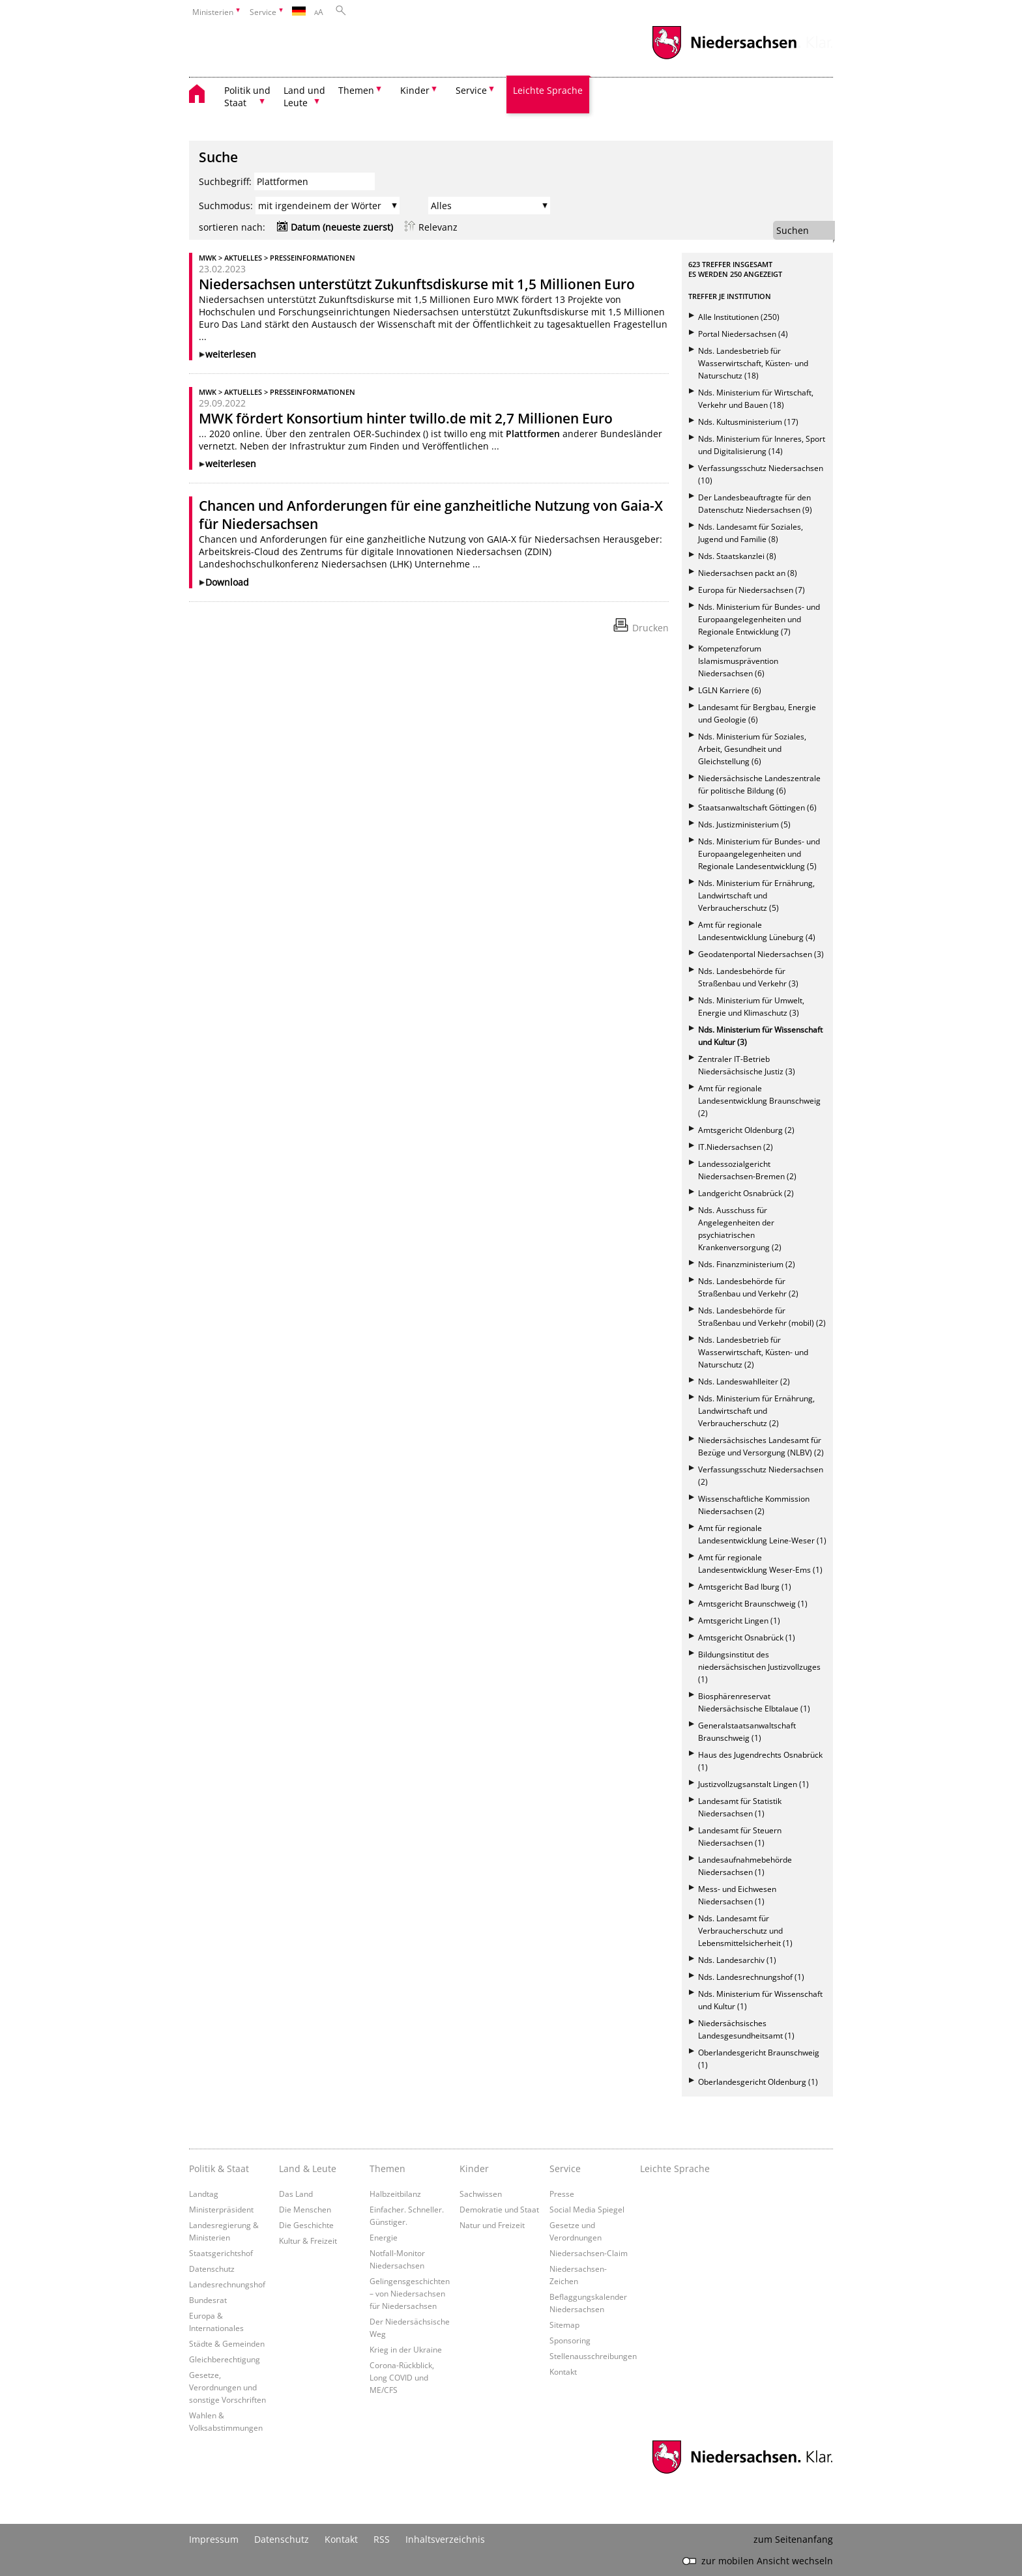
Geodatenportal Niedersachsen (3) (761, 954)
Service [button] (471, 90)
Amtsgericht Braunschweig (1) (753, 1603)
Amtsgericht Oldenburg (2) (746, 1130)
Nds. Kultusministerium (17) (748, 421)
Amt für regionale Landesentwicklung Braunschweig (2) (759, 1101)
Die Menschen (305, 2209)
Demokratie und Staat (499, 2209)
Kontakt (563, 2371)
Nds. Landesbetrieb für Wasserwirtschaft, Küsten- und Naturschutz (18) (753, 363)
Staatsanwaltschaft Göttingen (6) (757, 807)
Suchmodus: (226, 205)
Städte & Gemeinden (227, 2343)
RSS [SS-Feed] (381, 2539)
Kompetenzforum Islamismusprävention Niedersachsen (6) (738, 661)
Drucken (650, 628)
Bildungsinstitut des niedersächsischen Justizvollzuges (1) (759, 1667)
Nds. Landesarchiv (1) (737, 1960)
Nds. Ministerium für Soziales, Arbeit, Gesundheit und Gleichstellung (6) (752, 749)
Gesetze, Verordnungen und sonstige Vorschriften (227, 2387)
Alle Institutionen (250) (739, 316)
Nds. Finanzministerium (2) (746, 1264)
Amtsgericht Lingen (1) (739, 1620)
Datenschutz (212, 2268)
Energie (384, 2237)
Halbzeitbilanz (395, 2193)
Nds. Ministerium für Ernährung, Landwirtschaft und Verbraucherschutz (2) (756, 1411)
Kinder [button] (415, 90)
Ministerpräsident (221, 2209)
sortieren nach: (232, 227)
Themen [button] (356, 90)
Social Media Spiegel (586, 2209)
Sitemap (564, 2324)
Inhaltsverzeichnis (445, 2539)
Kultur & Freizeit (308, 2240)
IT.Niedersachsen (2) (735, 1146)
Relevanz (438, 227)
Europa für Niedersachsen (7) (751, 589)
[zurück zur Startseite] (203, 95)
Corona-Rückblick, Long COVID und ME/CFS (402, 2377)
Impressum (214, 2539)
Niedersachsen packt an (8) (747, 573)
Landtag (203, 2193)
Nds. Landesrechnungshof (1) (751, 1976)
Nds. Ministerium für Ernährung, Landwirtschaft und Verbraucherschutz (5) (756, 895)
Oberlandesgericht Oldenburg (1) (758, 2081)
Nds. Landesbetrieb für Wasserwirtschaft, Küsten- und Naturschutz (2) (753, 1352)
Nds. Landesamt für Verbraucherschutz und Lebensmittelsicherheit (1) (745, 1931)
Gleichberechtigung (224, 2359)
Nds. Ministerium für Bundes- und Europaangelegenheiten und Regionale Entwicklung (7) (759, 619)
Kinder (474, 2168)
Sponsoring (570, 2340)
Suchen (792, 230)
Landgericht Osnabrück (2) (746, 1193)
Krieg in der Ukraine (406, 2349)
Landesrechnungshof (227, 2284)
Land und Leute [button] (304, 96)
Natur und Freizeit (492, 2225)
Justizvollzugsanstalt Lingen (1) (753, 1784)
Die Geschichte (306, 2225)
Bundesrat (208, 2300)
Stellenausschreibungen (593, 2356)
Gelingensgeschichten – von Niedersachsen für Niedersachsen (410, 2293)
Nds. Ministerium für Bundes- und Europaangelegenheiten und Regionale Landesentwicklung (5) (759, 854)
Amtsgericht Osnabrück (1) (746, 1637)
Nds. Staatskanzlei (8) (737, 556)
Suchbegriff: (225, 181)
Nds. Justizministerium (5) (744, 824)
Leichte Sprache (548, 90)
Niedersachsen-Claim (588, 2253)
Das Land (296, 2193)
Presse (561, 2193)
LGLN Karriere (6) (729, 690)
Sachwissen (481, 2193)
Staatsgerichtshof (221, 2253)
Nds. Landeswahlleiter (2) (744, 1381)
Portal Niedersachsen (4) (743, 333)
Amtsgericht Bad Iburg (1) (744, 1586)
